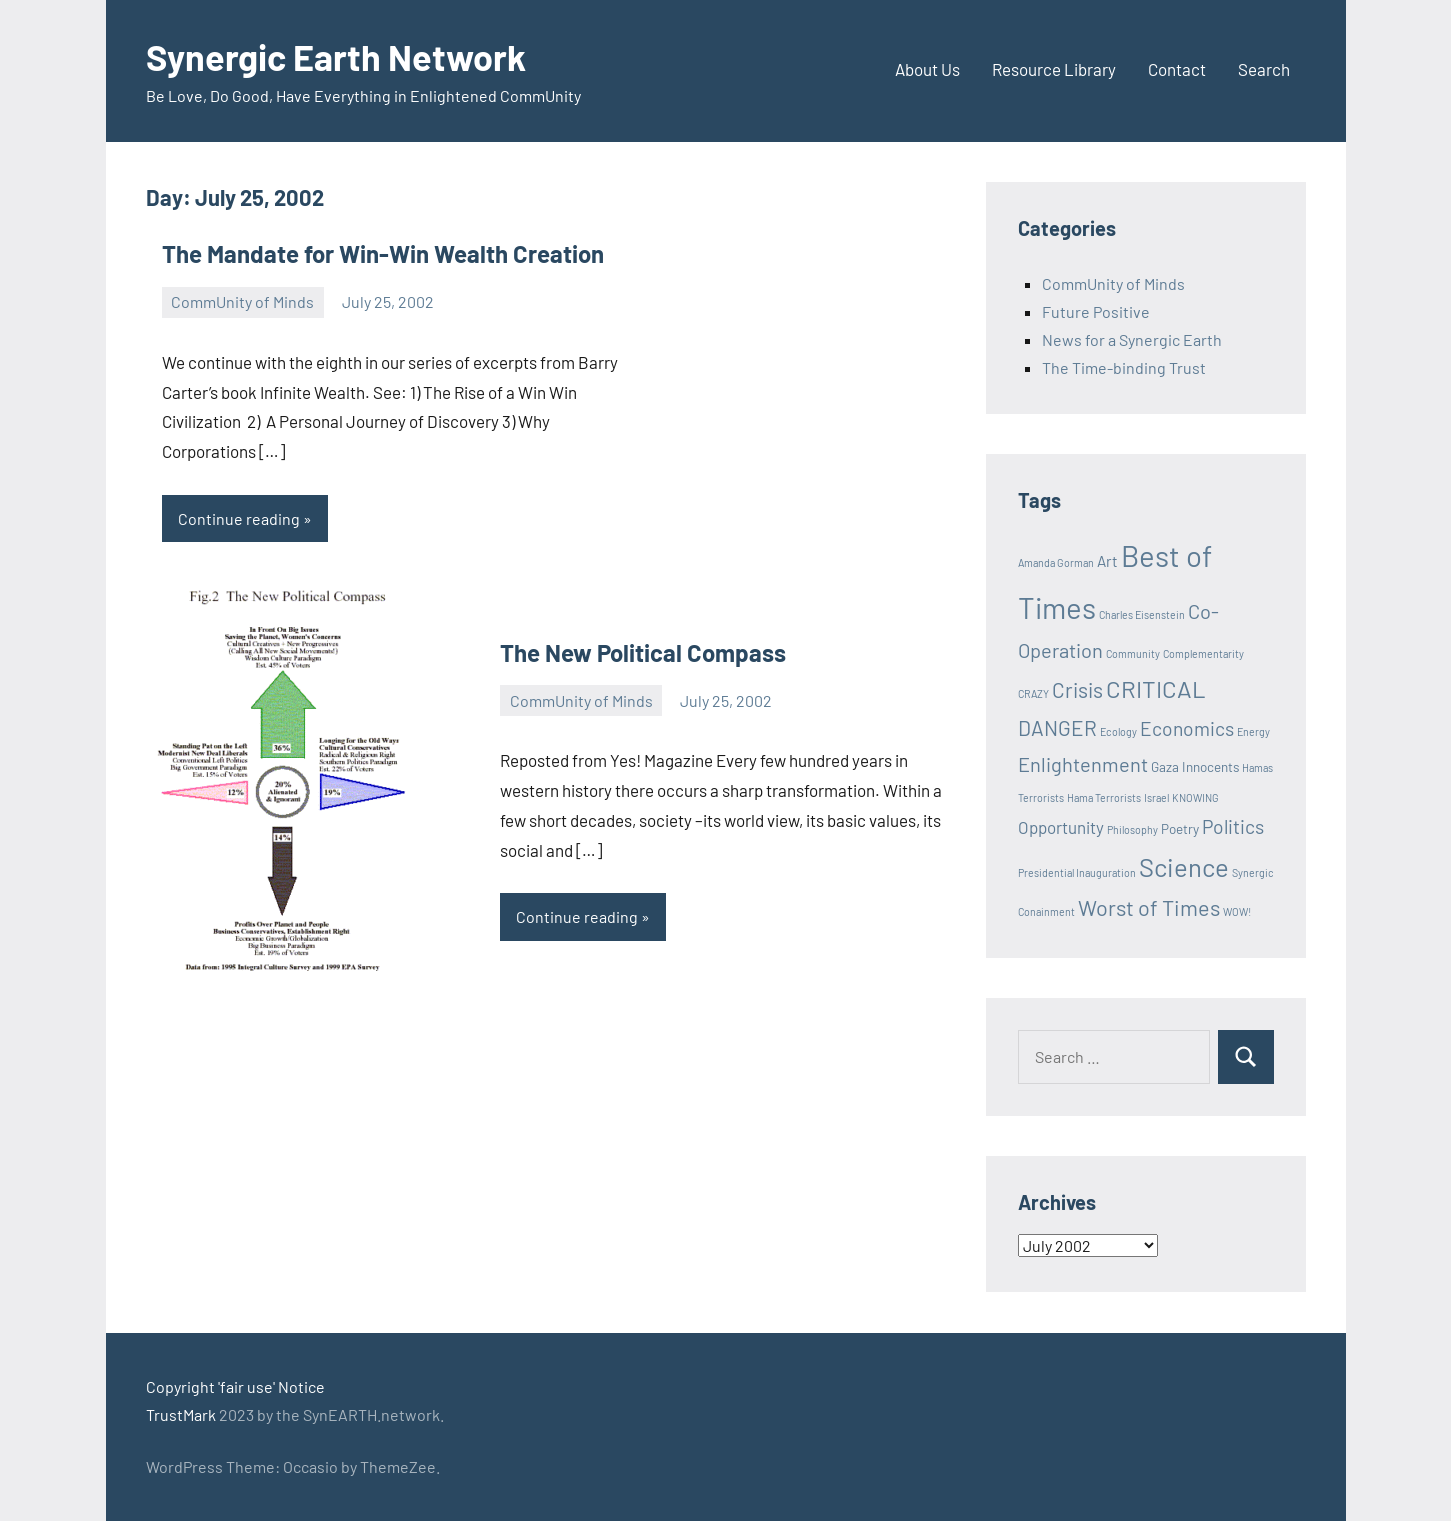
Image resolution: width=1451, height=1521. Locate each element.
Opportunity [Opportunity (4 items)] (1061, 827)
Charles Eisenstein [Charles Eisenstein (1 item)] (1142, 614)
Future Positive (1096, 311)
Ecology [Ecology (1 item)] (1118, 731)
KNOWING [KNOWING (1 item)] (1195, 797)
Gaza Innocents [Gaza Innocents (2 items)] (1195, 767)
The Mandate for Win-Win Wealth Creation (383, 253)
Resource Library (1054, 69)
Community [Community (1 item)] (1133, 653)
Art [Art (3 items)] (1107, 561)
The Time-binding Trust (1124, 367)
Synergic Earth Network (336, 56)
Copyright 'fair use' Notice (235, 1386)
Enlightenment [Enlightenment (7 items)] (1083, 764)
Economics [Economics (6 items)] (1187, 728)
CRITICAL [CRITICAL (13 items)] (1156, 688)
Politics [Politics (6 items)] (1233, 826)
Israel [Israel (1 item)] (1156, 797)
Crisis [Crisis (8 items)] (1077, 689)
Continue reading (239, 518)
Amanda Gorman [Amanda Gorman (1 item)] (1056, 562)
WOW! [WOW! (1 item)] (1237, 911)
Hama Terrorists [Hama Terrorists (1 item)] (1104, 797)
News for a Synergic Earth (1132, 339)
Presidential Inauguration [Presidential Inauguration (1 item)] (1077, 872)
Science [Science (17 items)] (1184, 866)
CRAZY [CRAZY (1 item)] (1033, 693)
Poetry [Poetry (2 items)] (1180, 829)
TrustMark (181, 1414)
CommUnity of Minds (242, 301)
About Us (927, 69)
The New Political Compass (643, 652)
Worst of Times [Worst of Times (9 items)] (1149, 907)
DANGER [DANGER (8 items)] (1057, 727)
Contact (1177, 69)
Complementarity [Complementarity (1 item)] (1203, 653)
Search (1264, 69)
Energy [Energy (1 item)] (1253, 731)
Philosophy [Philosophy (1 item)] (1132, 829)
